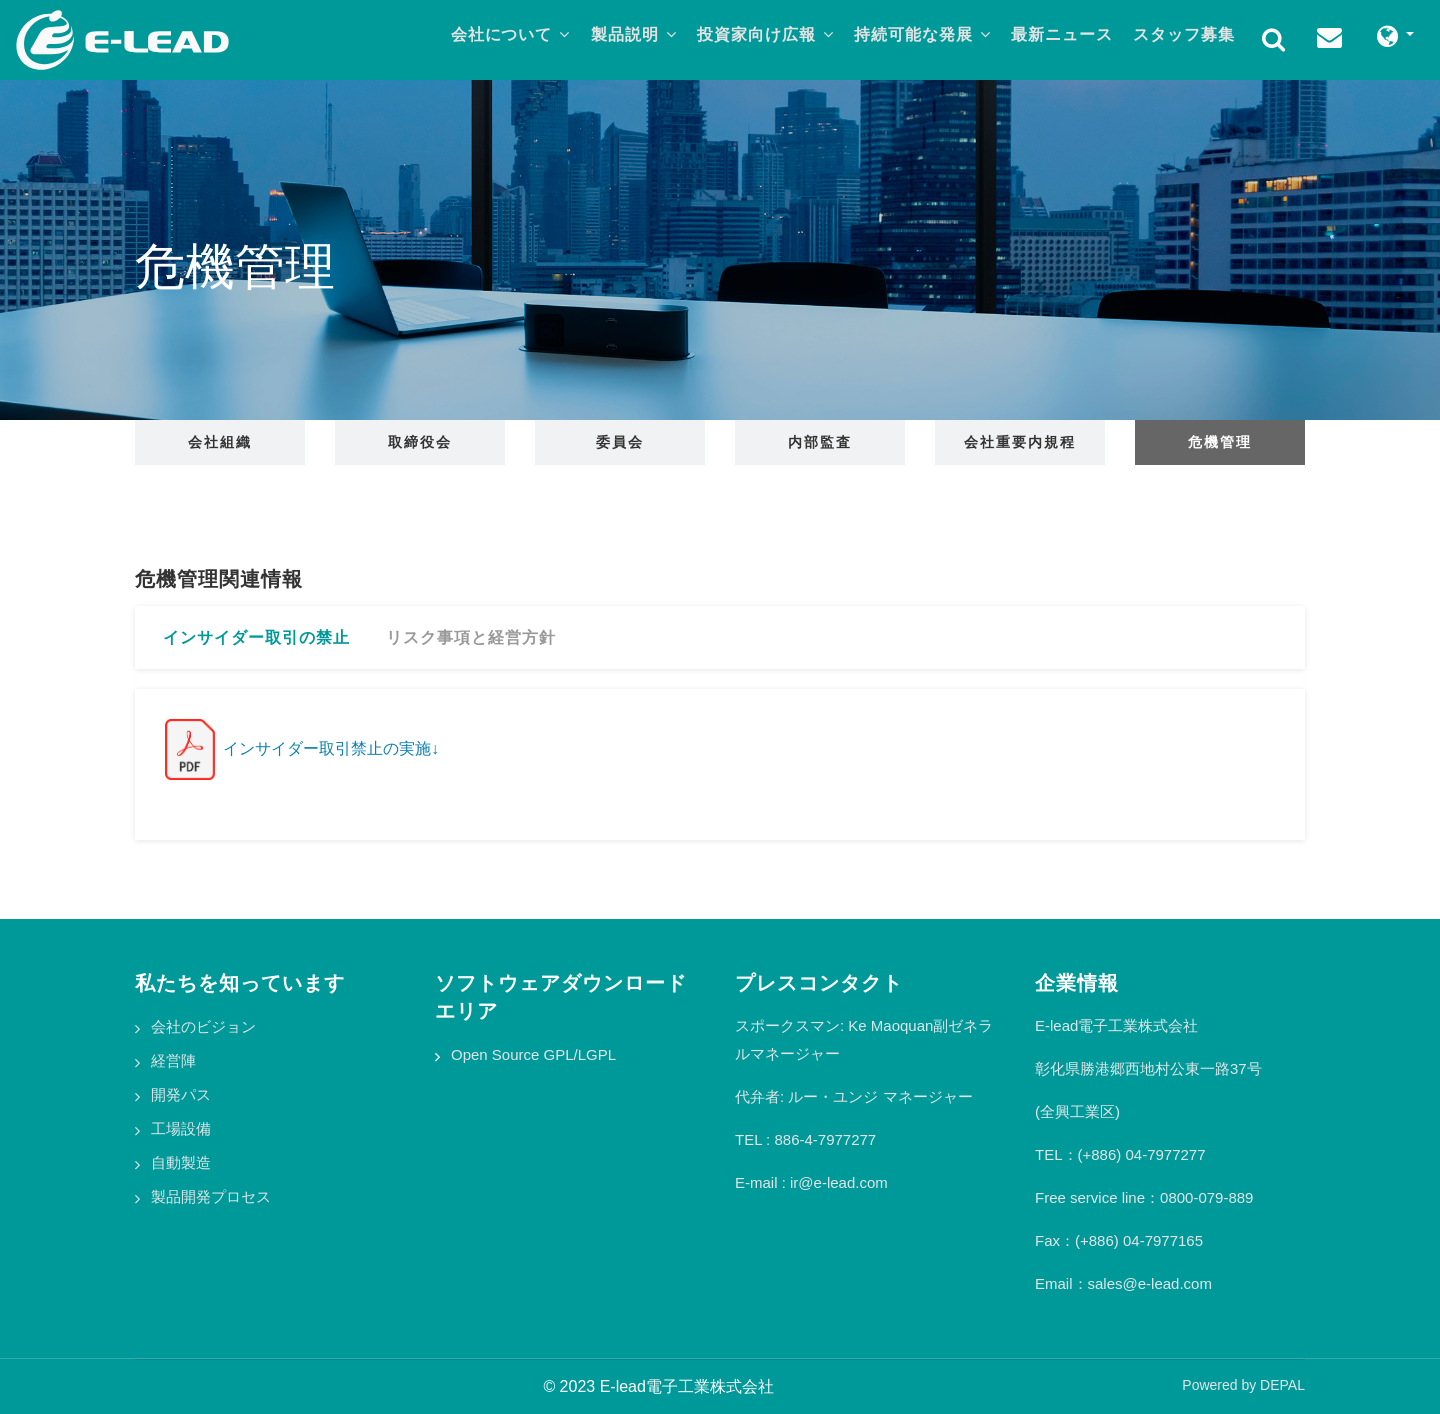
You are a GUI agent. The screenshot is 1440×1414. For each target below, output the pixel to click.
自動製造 (181, 1162)
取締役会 (420, 442)
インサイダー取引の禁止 (256, 637)
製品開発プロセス (211, 1196)
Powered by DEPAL (1243, 1385)
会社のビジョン (203, 1026)
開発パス (181, 1094)
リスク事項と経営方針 (471, 637)
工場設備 (181, 1128)
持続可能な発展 (912, 36)
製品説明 (615, 36)
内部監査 (820, 442)
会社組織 (220, 442)
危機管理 (1220, 442)
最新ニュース (1056, 36)
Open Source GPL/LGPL (533, 1054)
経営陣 (173, 1060)
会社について (487, 36)
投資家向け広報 (750, 36)
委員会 (620, 442)
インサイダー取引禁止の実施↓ (302, 748)
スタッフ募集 (1182, 36)
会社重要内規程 (1020, 442)
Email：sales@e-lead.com (1123, 1283)
